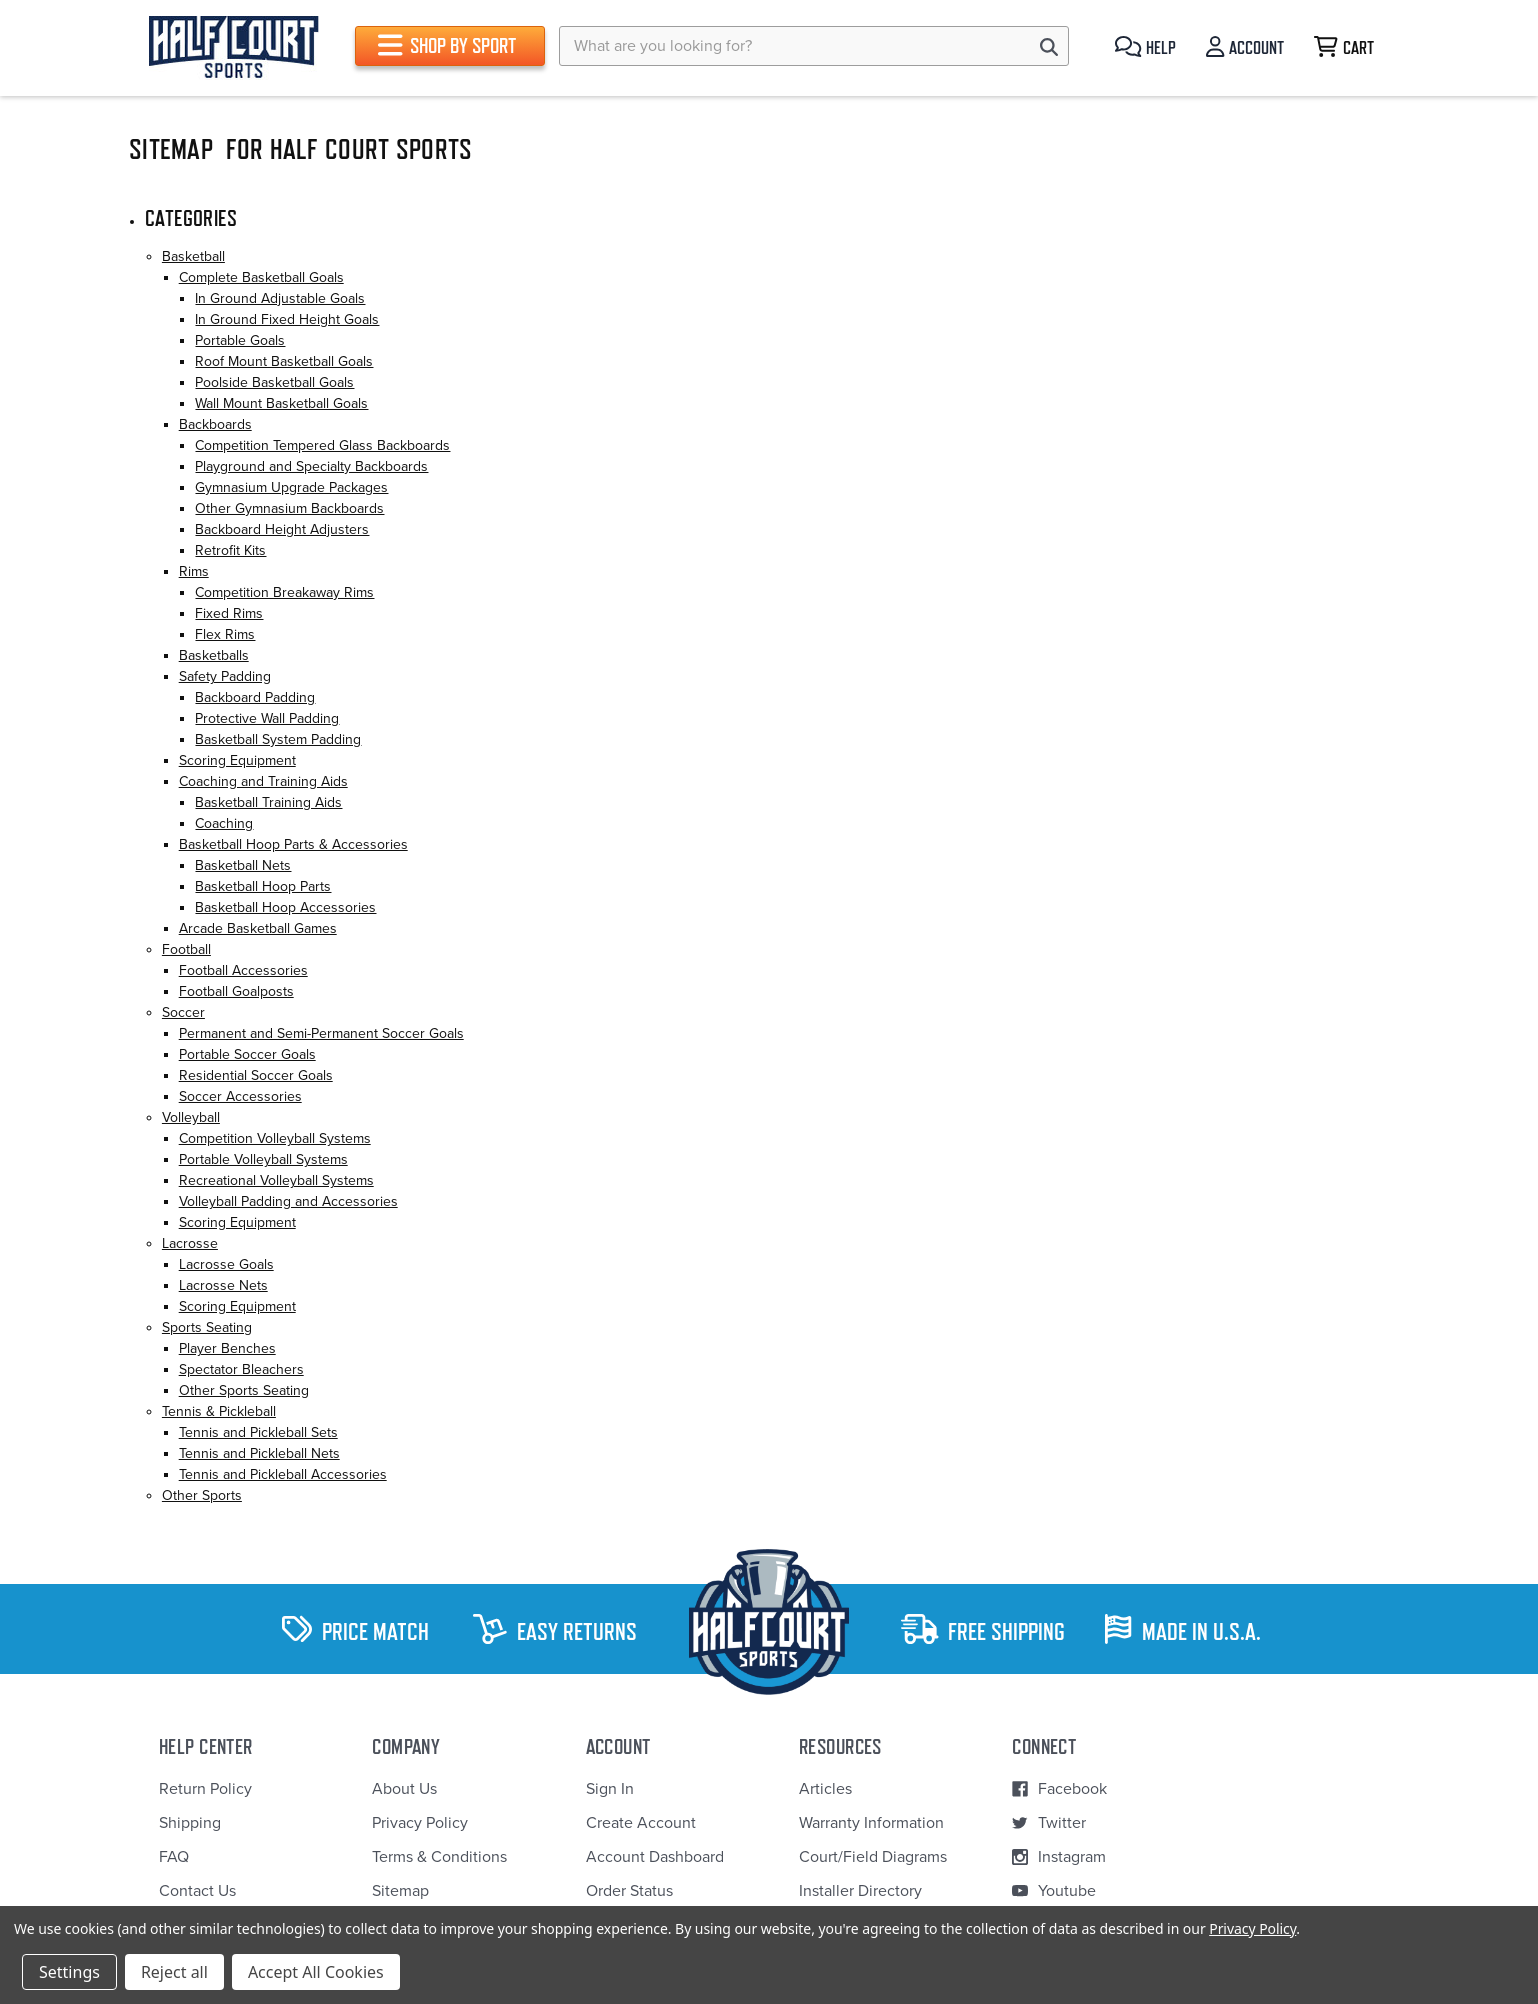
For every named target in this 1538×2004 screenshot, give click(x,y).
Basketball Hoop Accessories (285, 907)
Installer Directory (860, 1891)
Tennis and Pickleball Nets (259, 1453)
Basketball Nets (243, 865)
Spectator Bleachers (241, 1369)
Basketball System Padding (278, 739)
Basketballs (214, 655)
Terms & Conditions (439, 1857)
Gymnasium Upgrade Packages (291, 487)
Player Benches (227, 1348)
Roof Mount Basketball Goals (284, 361)
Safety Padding (225, 676)
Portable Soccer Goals (247, 1054)
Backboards (215, 424)
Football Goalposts (236, 991)
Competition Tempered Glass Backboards (322, 445)
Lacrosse (190, 1243)
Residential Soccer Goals (256, 1075)
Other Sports (202, 1495)
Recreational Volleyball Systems (276, 1180)
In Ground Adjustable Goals (280, 298)
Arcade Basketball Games (258, 928)
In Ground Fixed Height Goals (287, 319)
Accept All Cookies (316, 1972)
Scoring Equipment (237, 760)
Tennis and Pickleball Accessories (283, 1474)
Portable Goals (240, 340)
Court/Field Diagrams (873, 1857)
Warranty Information (871, 1823)
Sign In (610, 1789)
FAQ (174, 1857)
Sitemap (400, 1891)
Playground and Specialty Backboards (311, 466)
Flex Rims (225, 634)
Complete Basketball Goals (261, 277)
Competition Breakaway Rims (284, 592)
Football (186, 949)
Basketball (193, 256)
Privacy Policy (420, 1823)
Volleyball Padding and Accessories (288, 1201)
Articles (825, 1789)
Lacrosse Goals (226, 1264)
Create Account (641, 1823)
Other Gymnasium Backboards (289, 508)
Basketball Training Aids (268, 802)
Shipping (190, 1823)
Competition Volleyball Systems (275, 1138)
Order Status (629, 1891)
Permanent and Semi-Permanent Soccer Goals (321, 1033)
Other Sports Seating (244, 1390)
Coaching (224, 823)
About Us (404, 1789)
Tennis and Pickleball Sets (258, 1432)
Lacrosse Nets (223, 1285)
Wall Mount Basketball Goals (281, 403)
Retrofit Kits (230, 550)
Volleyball (191, 1117)
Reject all (174, 1972)
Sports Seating (207, 1327)
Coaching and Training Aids (263, 781)
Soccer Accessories (240, 1096)
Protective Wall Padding (267, 718)
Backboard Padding (255, 697)
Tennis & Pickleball (219, 1411)
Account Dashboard (655, 1857)
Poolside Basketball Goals (274, 382)
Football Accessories (243, 970)
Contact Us (197, 1891)
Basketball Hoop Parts (263, 886)
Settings (69, 1972)
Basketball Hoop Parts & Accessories (293, 844)
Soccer (183, 1012)
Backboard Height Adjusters (282, 529)
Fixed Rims (229, 613)
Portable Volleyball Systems (263, 1159)
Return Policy (205, 1789)
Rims (194, 571)
